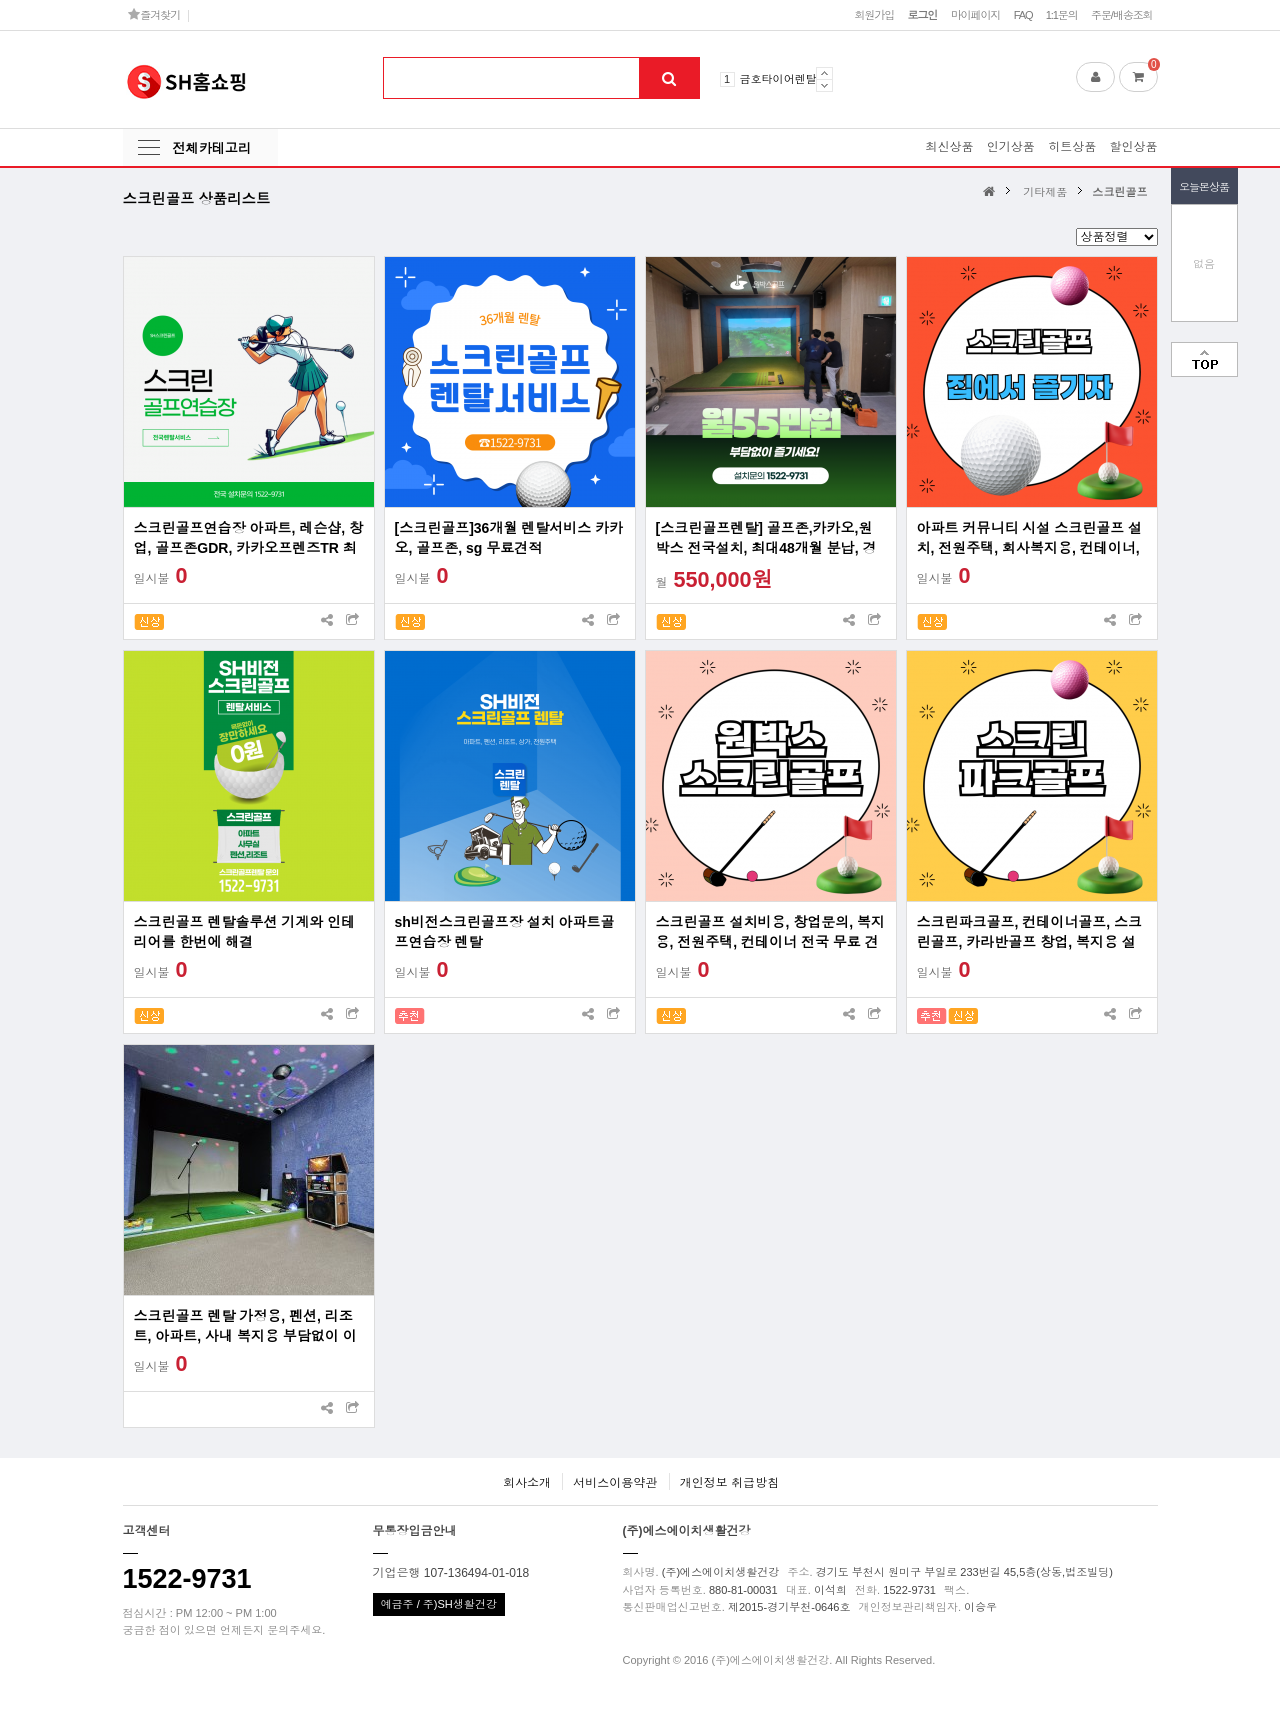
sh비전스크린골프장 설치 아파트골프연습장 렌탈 (505, 932)
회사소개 (527, 1483)
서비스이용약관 (615, 1483)
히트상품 (1072, 147)
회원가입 (874, 15)
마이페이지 (976, 15)
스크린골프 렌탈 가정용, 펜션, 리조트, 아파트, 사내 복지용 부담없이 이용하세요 (245, 1327)
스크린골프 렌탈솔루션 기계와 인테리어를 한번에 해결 (245, 932)
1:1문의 (1062, 15)
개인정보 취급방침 (729, 1483)
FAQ (1023, 15)
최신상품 (949, 147)
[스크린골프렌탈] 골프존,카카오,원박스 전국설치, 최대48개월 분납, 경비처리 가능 (766, 539)
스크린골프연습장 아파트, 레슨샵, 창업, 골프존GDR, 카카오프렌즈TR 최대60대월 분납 (248, 539)
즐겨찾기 (154, 14)
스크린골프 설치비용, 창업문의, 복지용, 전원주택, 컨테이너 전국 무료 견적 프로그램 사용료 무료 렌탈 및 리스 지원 (770, 933)
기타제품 (1045, 192)
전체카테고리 (212, 148)
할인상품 (1134, 147)
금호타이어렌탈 (778, 79)
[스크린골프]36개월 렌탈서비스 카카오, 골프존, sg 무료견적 (509, 538)
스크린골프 (1119, 192)
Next (824, 85)
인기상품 (1011, 147)
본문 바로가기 (0, 0)
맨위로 (1204, 359)
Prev (824, 73)
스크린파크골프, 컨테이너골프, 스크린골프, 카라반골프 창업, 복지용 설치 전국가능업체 (1030, 933)
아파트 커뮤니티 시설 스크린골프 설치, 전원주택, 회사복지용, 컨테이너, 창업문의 (1030, 539)
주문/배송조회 (1122, 15)
